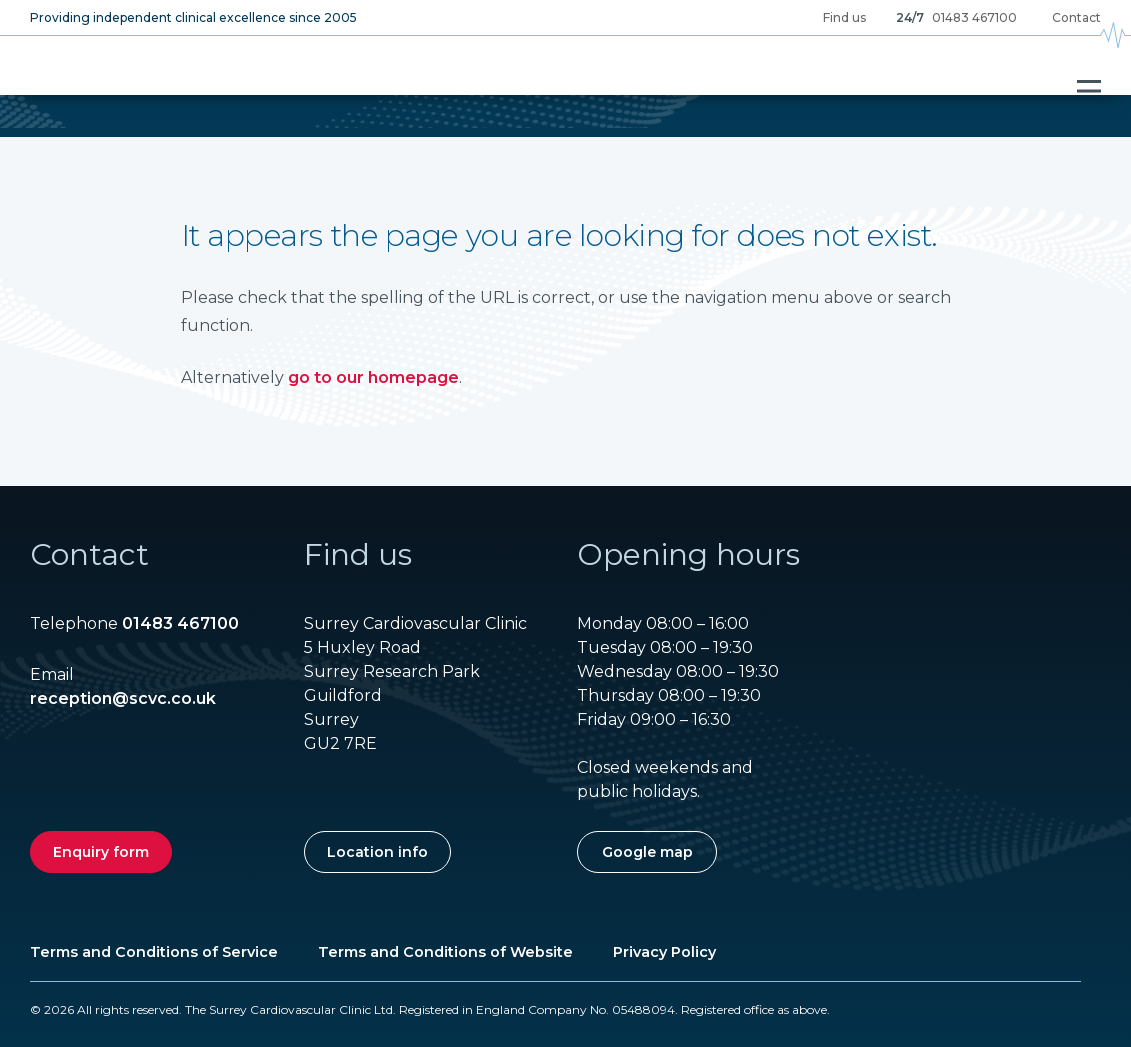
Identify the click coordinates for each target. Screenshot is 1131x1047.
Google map (647, 852)
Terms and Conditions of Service (154, 952)
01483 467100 (974, 17)
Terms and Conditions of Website (445, 952)
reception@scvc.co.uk (123, 698)
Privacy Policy (664, 952)
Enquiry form (101, 852)
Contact (1076, 17)
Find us (844, 17)
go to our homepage (373, 377)
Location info (377, 852)
